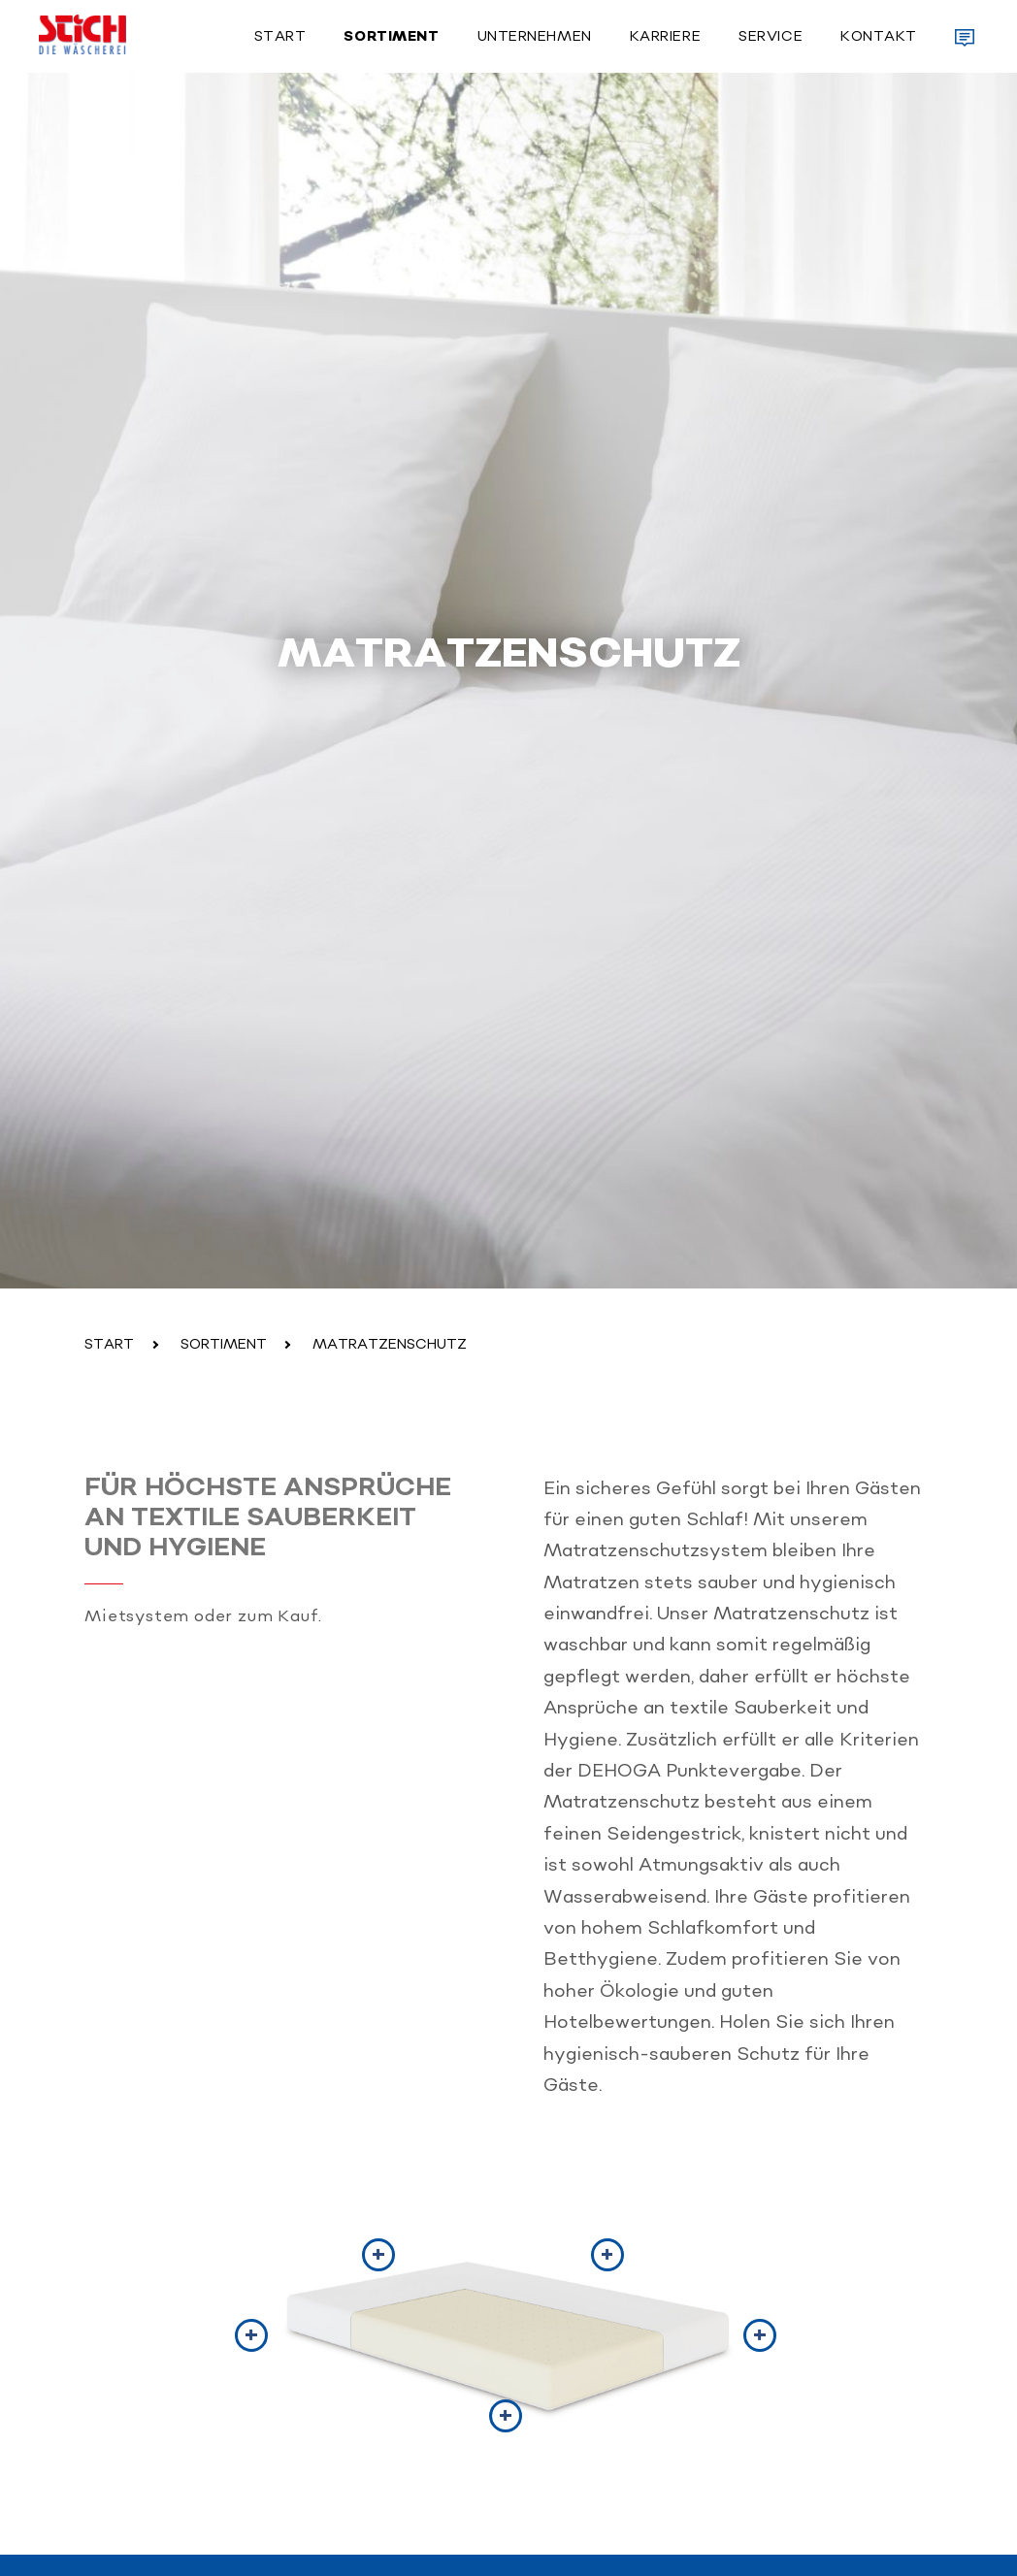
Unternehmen (534, 37)
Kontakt (878, 37)
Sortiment (391, 37)
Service (770, 37)
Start (280, 37)
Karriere (665, 37)
